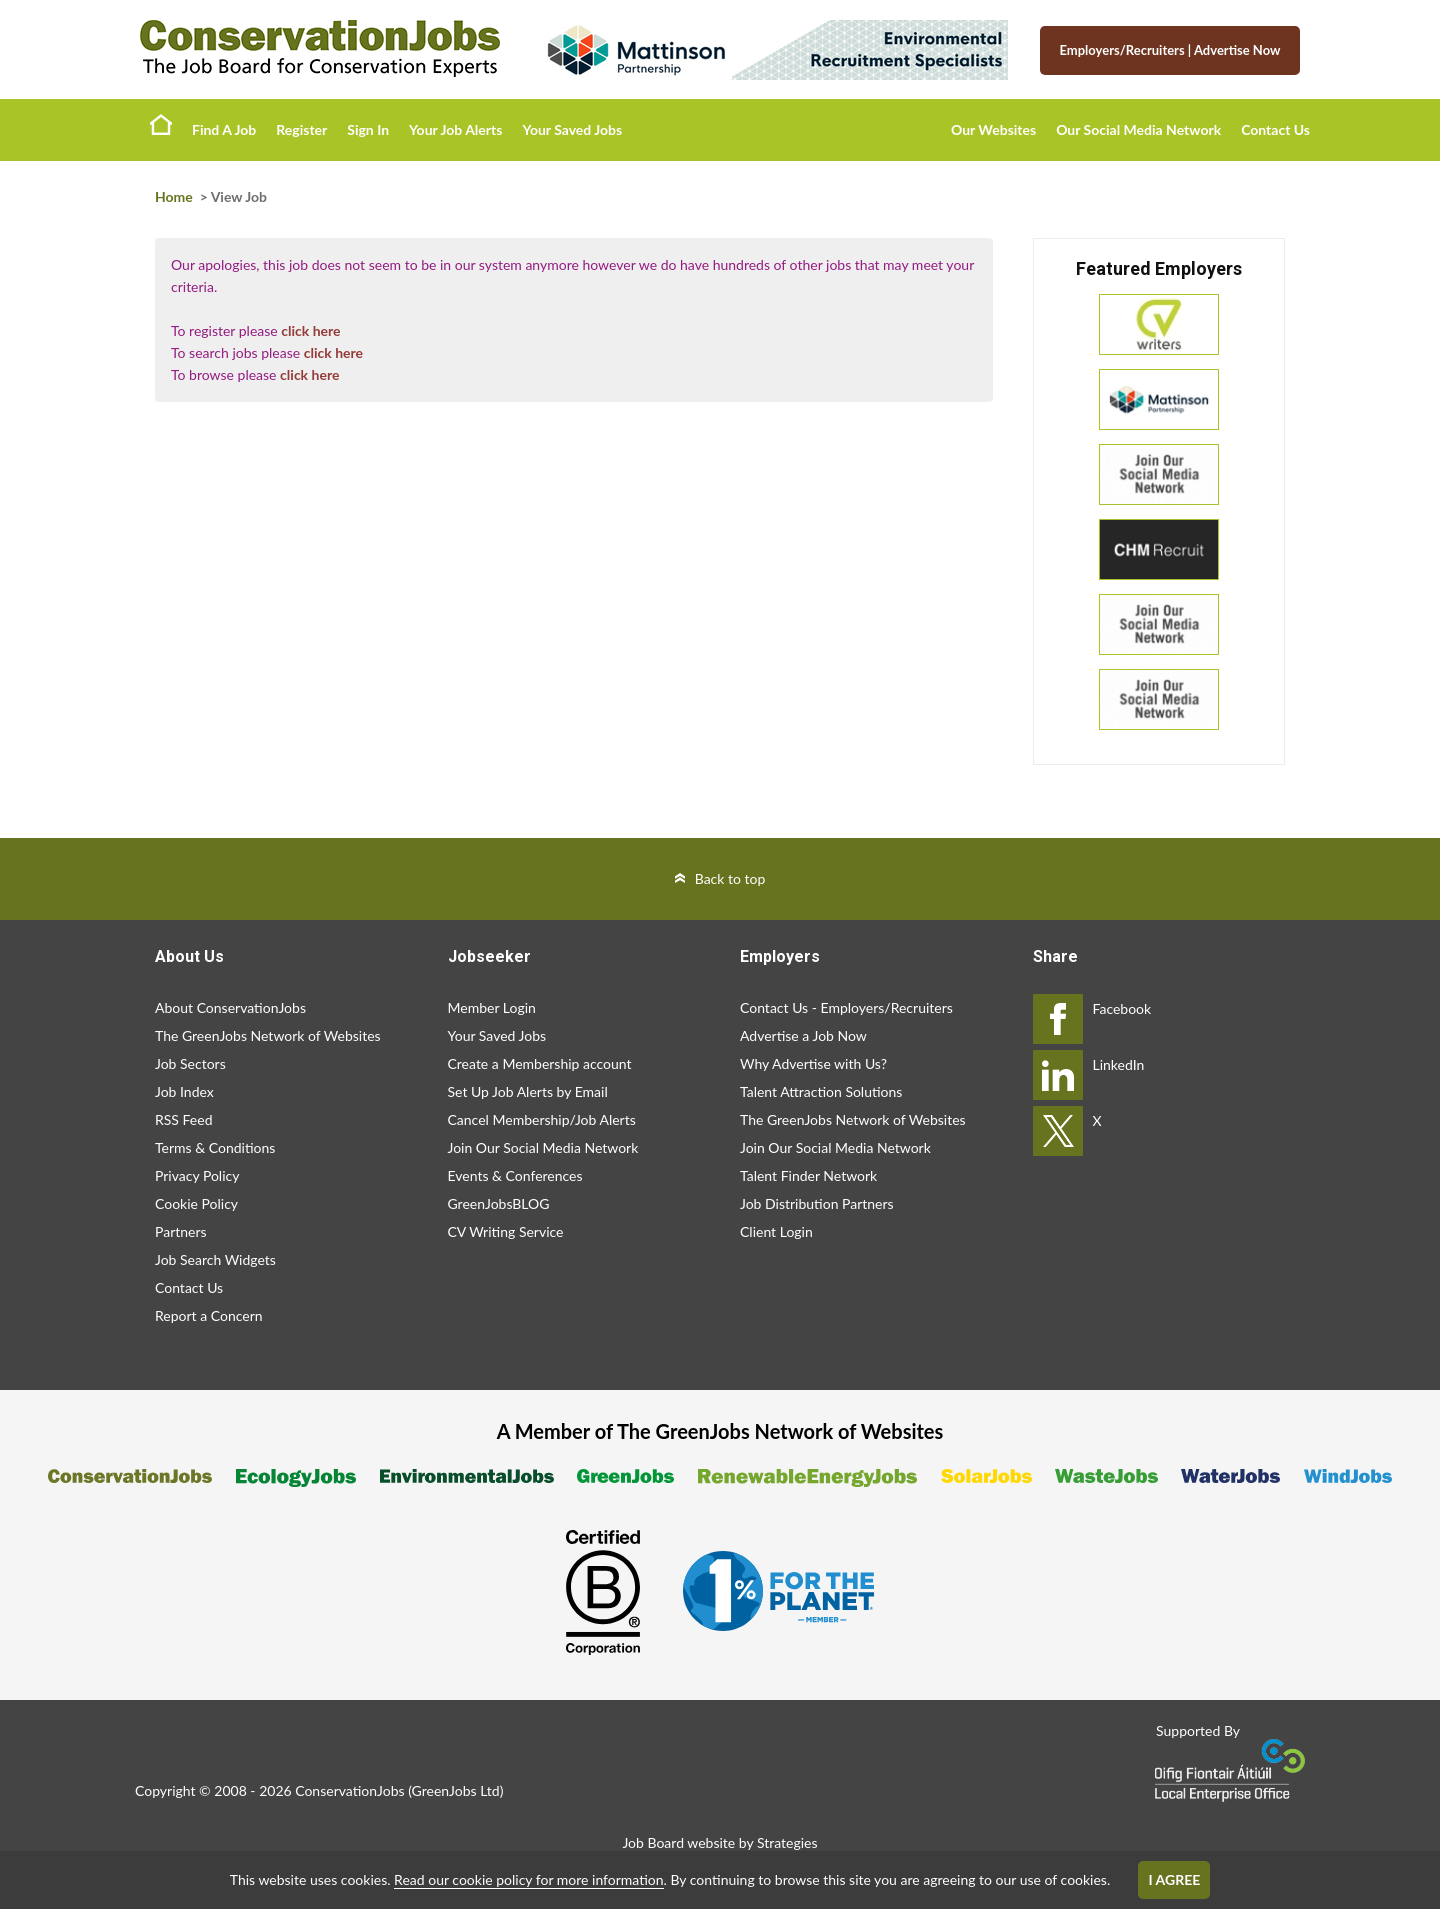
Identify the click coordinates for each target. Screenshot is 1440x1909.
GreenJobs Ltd (456, 1790)
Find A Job (224, 129)
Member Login (492, 1007)
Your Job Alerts (455, 129)
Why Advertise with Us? (813, 1063)
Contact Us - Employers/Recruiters (846, 1007)
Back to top (730, 878)
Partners (181, 1231)
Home (161, 124)
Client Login (776, 1231)
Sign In (368, 129)
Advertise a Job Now (803, 1035)
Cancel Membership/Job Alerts (542, 1119)
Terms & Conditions (215, 1147)
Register (301, 129)
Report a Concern (209, 1315)
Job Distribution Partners (817, 1203)
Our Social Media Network (1138, 129)
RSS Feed (183, 1119)
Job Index (184, 1091)
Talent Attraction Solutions (821, 1091)
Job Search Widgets (215, 1259)
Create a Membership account (540, 1063)
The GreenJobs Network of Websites (268, 1035)
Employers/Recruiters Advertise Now (1170, 50)
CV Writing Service (506, 1231)
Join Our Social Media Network (543, 1147)
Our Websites (993, 129)
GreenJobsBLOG (499, 1203)
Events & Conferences (515, 1175)
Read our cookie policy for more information (528, 1879)
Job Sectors (190, 1063)
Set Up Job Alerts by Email (528, 1091)
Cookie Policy (196, 1203)
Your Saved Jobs (572, 129)
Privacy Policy (197, 1175)
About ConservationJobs (230, 1007)
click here (310, 330)
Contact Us (1275, 129)
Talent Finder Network (808, 1175)
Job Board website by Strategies (719, 1842)
